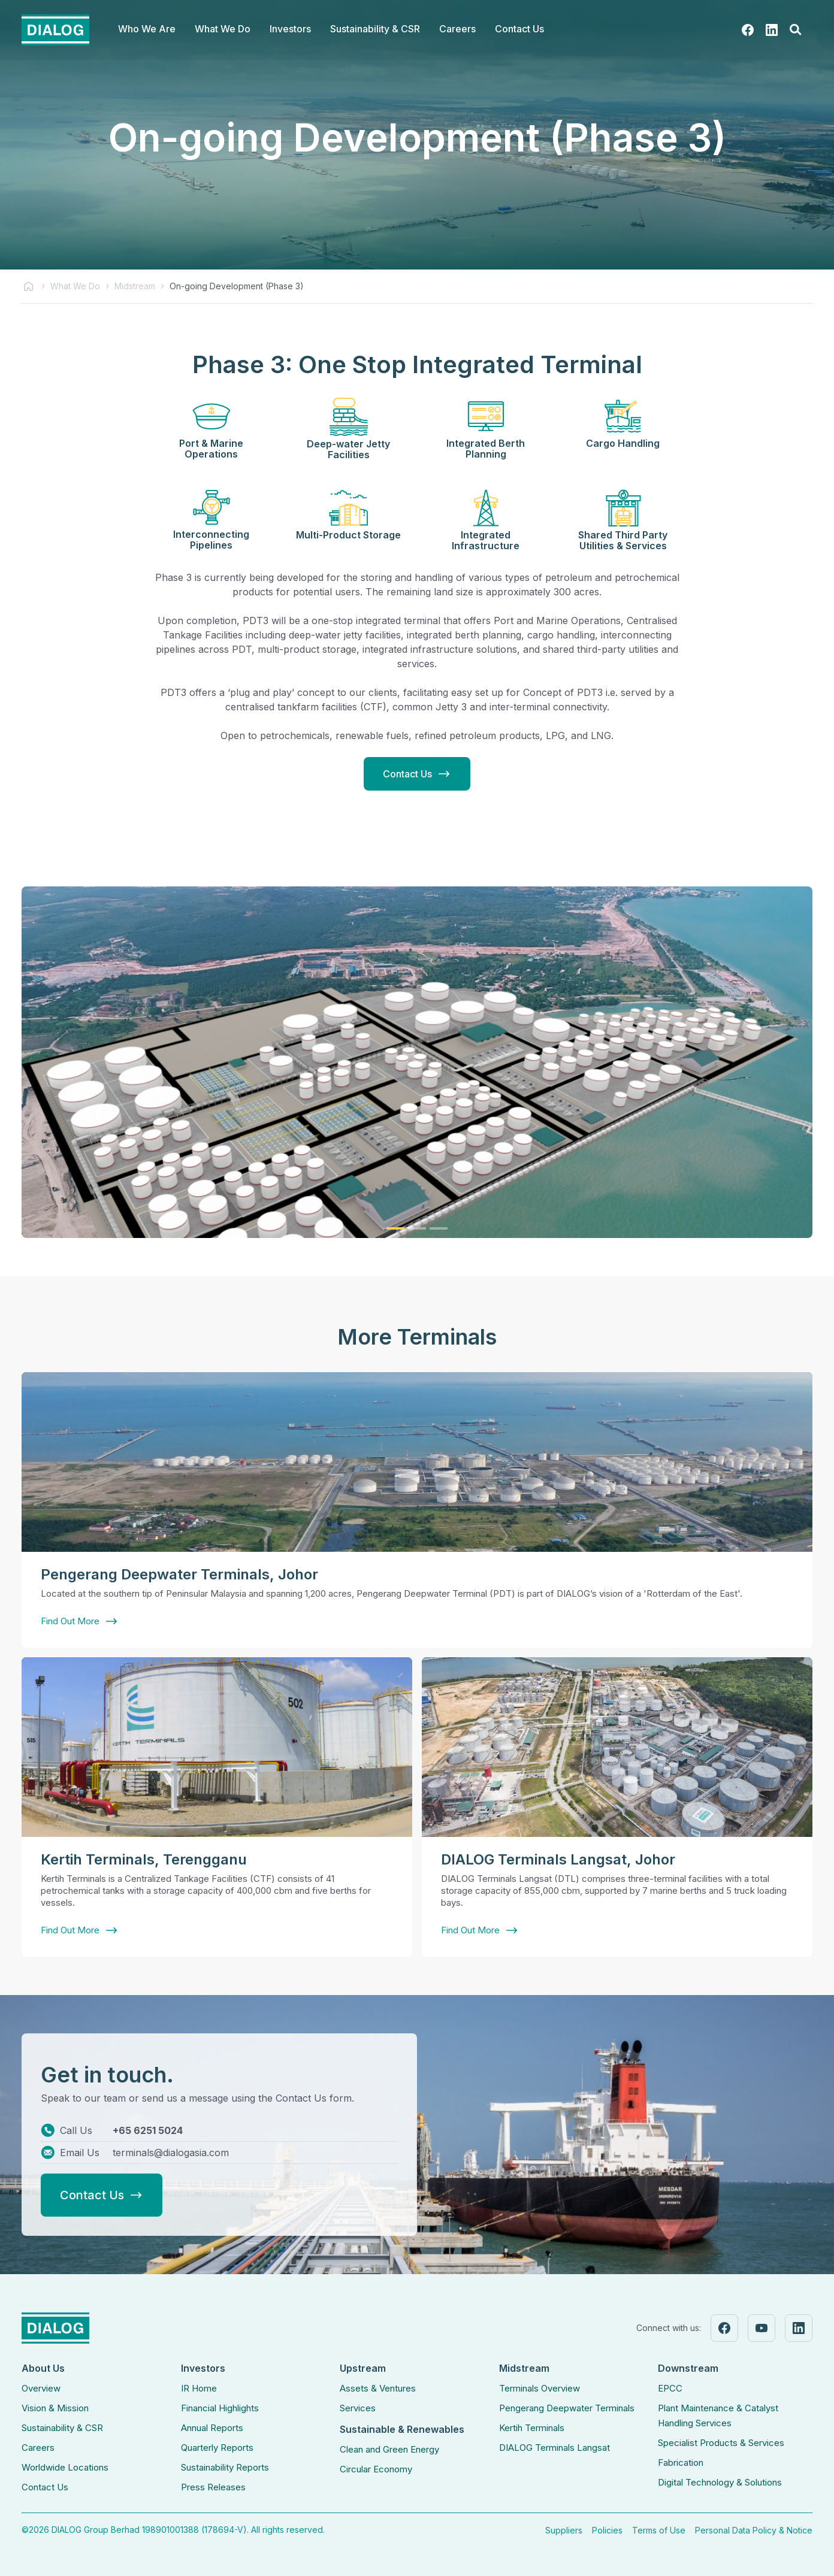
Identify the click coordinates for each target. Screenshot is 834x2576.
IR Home (199, 2388)
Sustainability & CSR (62, 2427)
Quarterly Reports (217, 2447)
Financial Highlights (220, 2408)
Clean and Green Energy (389, 2449)
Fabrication (680, 2462)
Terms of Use (658, 2530)
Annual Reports (212, 2427)
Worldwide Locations (65, 2467)
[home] (55, 30)
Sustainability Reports (225, 2467)
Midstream (134, 286)
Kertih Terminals (531, 2427)
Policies (607, 2530)
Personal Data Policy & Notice (753, 2530)
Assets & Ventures (378, 2388)
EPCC (670, 2388)
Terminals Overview (539, 2388)
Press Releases (213, 2487)
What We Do (75, 286)
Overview (41, 2388)
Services (358, 2408)
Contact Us (519, 29)
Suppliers (563, 2530)
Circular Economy (376, 2469)
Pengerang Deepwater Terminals (566, 2408)
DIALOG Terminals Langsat (554, 2447)
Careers (38, 2447)
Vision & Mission (55, 2408)
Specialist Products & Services (721, 2442)
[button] (146, 30)
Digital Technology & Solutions (720, 2482)
